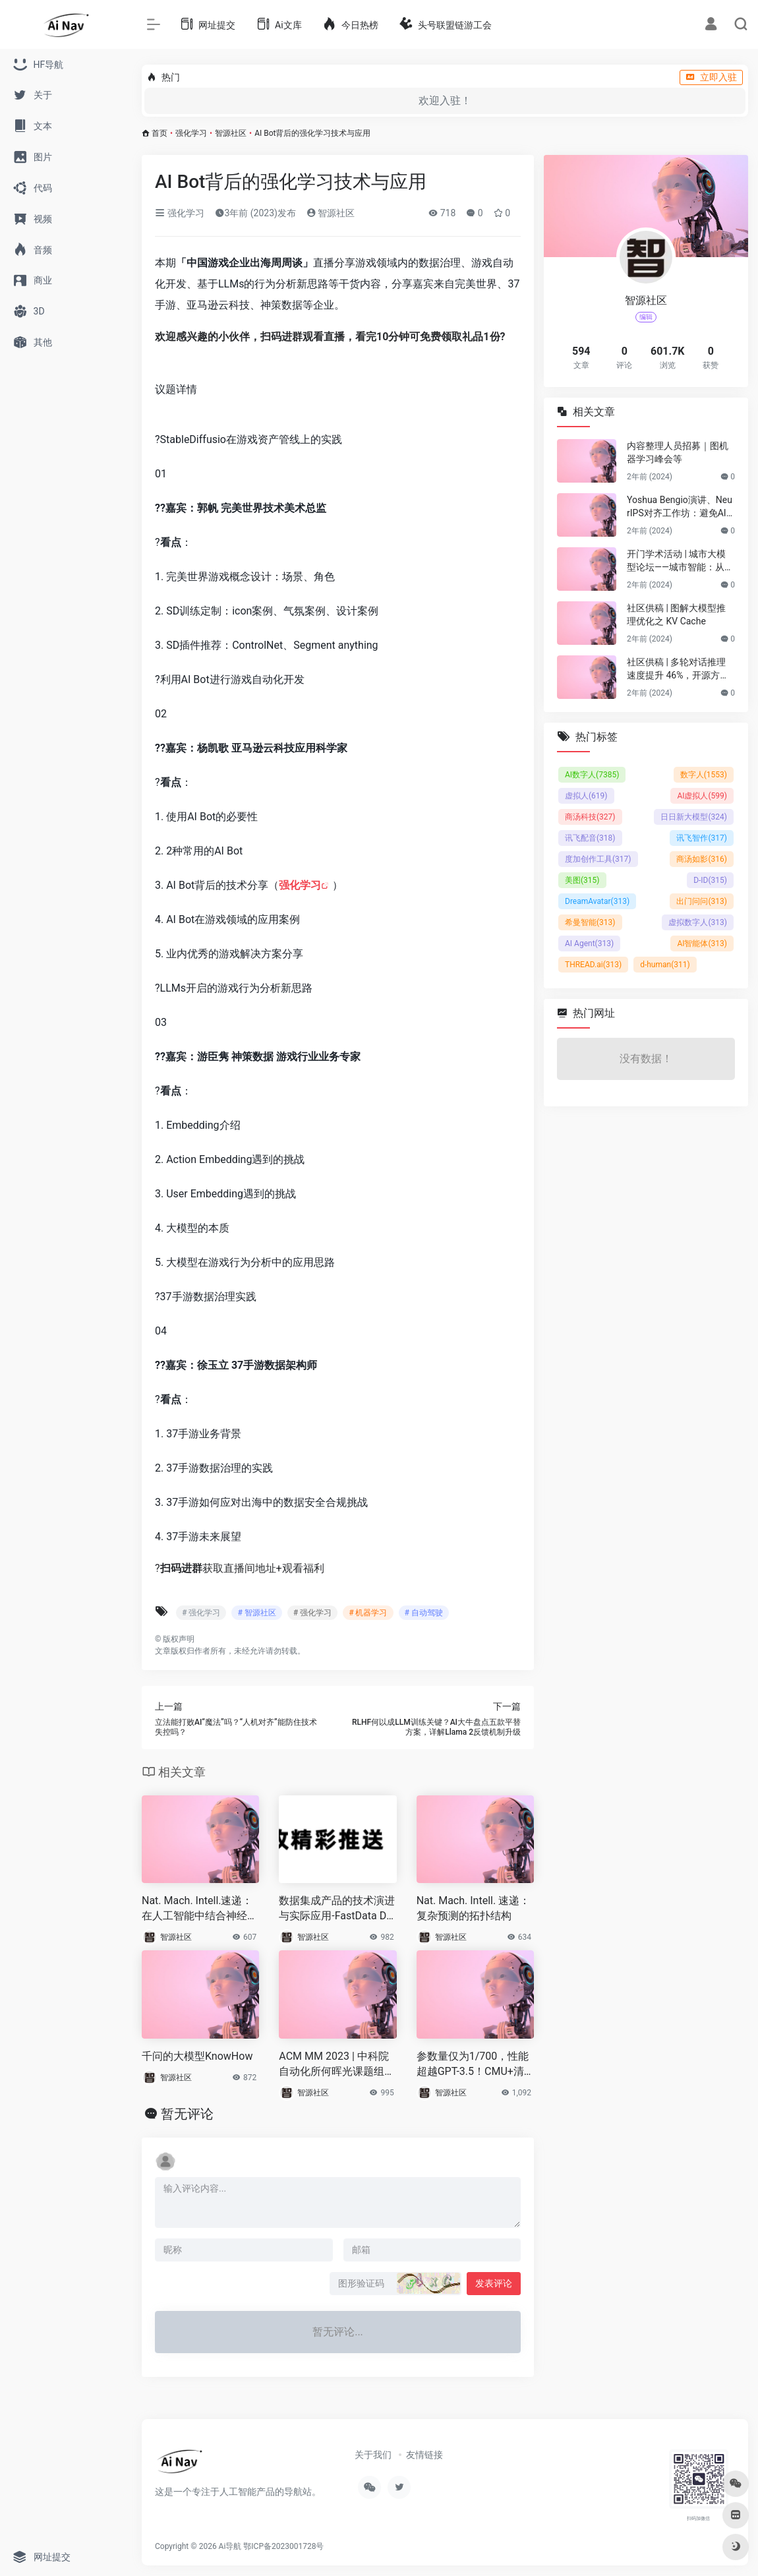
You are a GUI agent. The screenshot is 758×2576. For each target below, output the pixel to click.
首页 (159, 133)
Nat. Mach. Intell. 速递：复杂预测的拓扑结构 (473, 1908)
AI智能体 (702, 943)
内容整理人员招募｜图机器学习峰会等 (677, 452)
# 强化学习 (201, 1612)
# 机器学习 (368, 1612)
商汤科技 (590, 817)
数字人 (703, 774)
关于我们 (373, 2454)
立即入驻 (711, 77)
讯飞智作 (701, 838)
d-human (665, 964)
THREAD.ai (593, 964)
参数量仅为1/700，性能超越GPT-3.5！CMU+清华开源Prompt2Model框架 (473, 2065)
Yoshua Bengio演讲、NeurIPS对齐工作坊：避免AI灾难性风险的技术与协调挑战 (679, 507)
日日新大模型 (693, 817)
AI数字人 (592, 774)
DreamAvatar (597, 901)
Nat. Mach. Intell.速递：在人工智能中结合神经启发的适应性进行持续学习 (200, 1909)
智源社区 (231, 133)
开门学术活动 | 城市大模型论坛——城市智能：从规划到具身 (680, 561)
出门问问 (701, 901)
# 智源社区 (256, 1612)
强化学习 (191, 133)
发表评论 (493, 2283)
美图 (582, 880)
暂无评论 (187, 2114)
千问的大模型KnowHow (197, 2056)
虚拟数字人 (697, 922)
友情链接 (424, 2454)
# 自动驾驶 (424, 1612)
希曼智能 (590, 922)
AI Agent (589, 943)
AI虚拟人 (702, 795)
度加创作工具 (598, 859)
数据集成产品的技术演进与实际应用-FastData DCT (337, 1909)
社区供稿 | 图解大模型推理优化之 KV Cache (676, 614)
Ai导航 (230, 2546)
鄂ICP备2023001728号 (283, 2546)
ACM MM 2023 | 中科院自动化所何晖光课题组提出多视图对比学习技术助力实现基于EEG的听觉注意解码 (337, 2065)
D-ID (710, 880)
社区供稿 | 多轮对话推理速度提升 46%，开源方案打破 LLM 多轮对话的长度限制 (679, 669)
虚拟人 (586, 795)
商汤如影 (701, 859)
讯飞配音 (590, 838)
